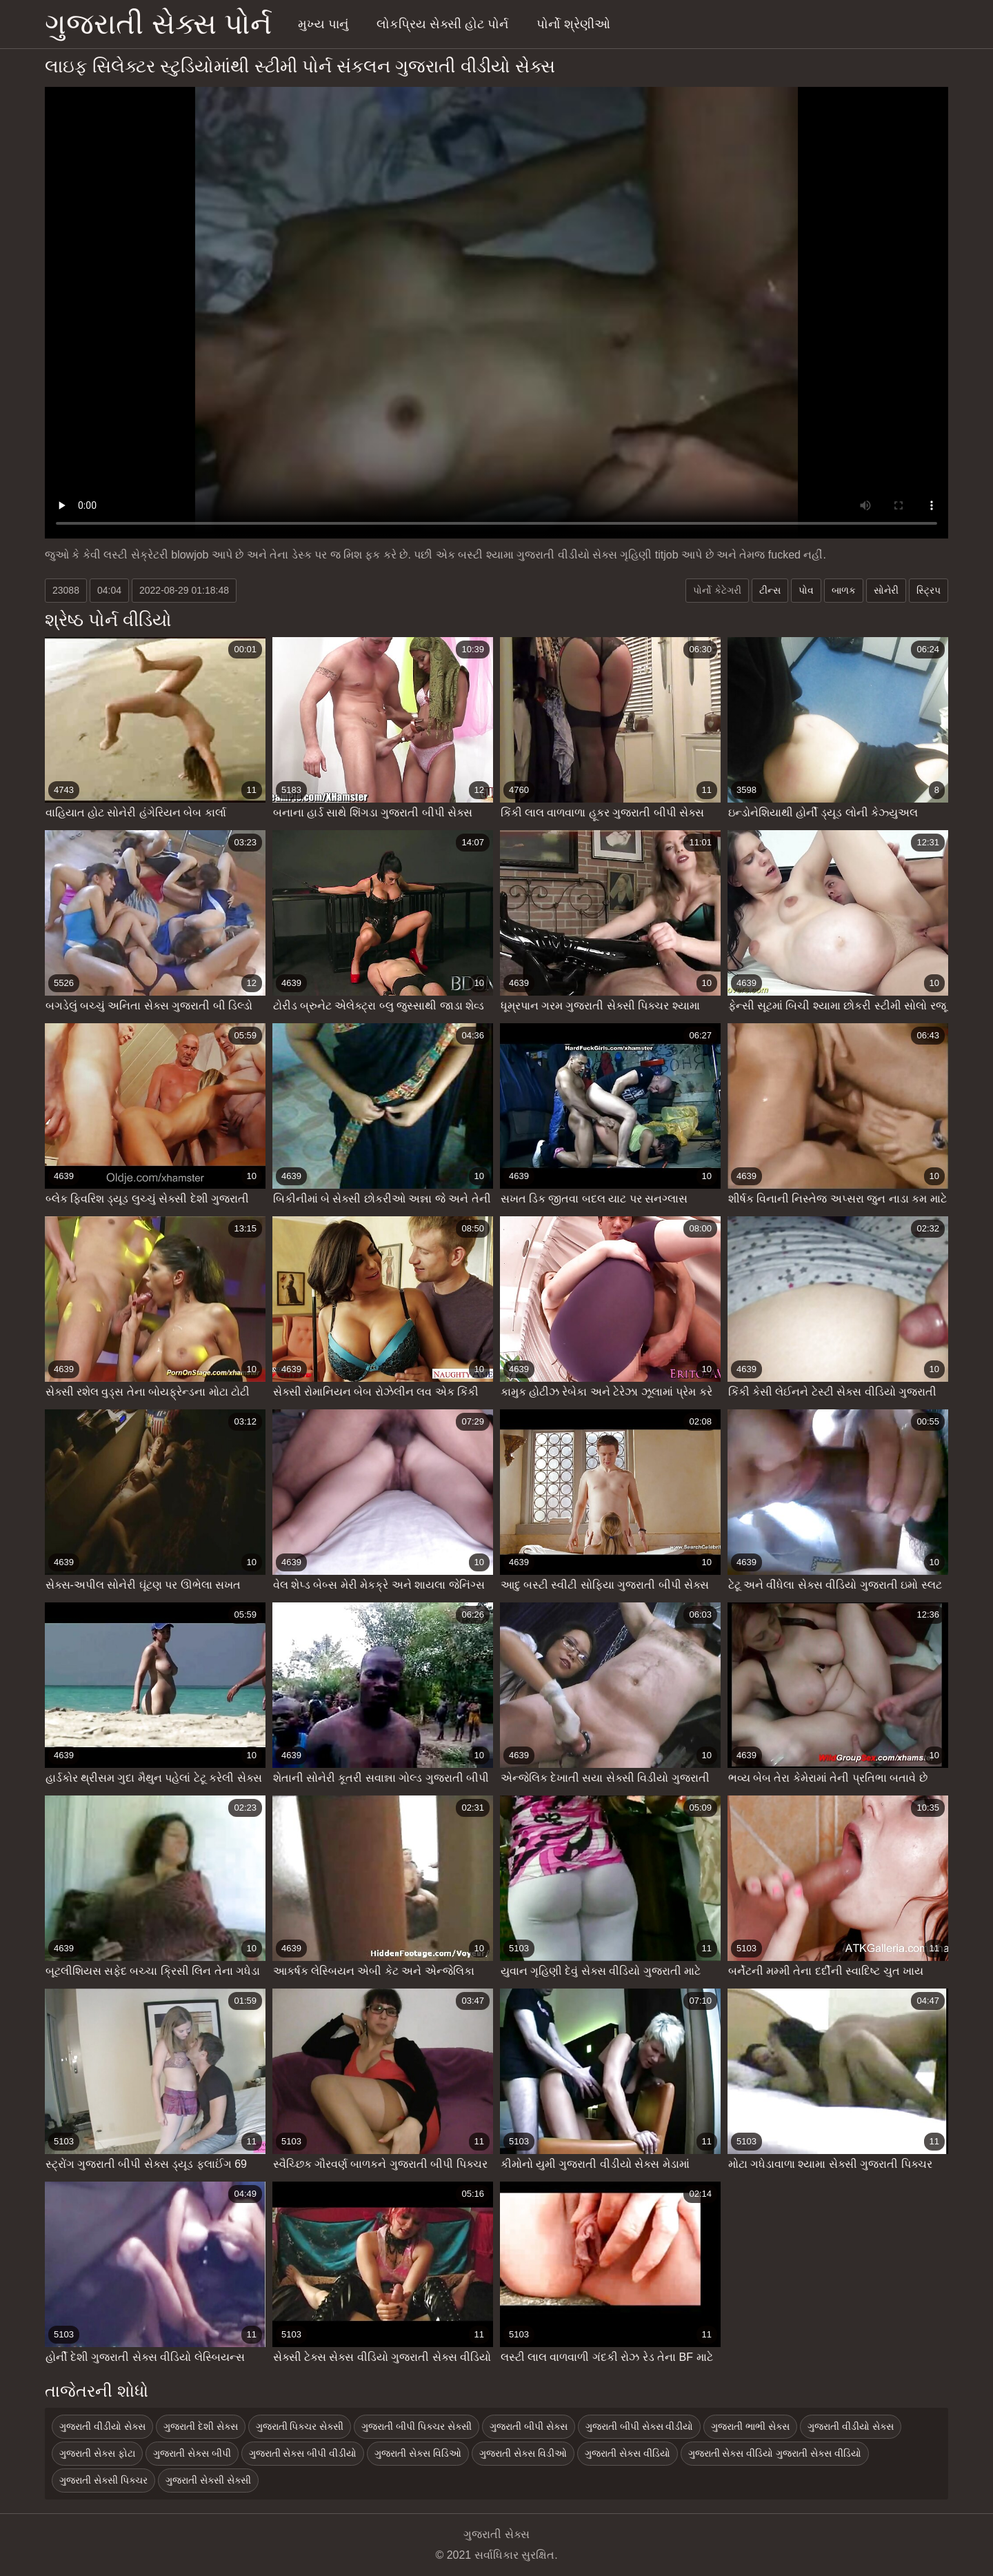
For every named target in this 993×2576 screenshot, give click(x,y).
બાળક (844, 590)
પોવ (806, 590)
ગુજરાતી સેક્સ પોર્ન (158, 24)
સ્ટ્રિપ (928, 590)
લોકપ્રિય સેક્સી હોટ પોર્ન (442, 24)
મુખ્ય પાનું (323, 24)
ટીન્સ (770, 590)
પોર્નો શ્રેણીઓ (573, 24)
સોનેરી (886, 590)
